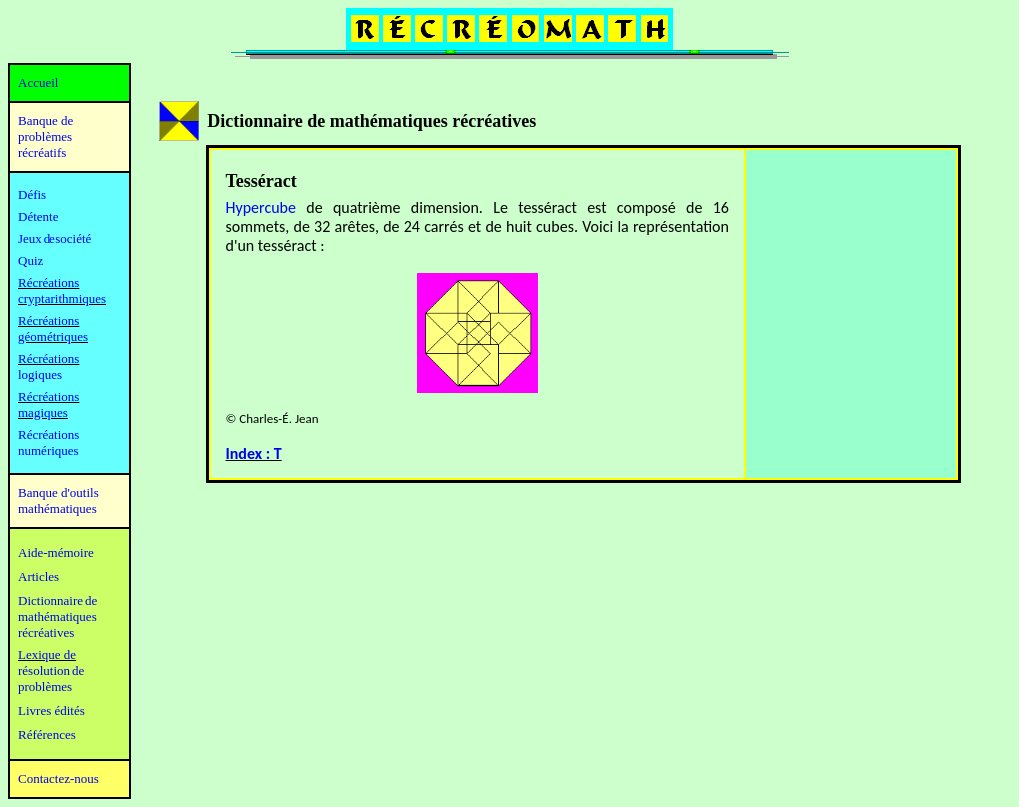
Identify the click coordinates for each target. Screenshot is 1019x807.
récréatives (46, 632)
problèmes (45, 686)
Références (47, 734)
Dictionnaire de (57, 600)
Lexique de (47, 654)
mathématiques (57, 616)
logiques (40, 374)
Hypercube (261, 207)
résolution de (51, 670)
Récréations (48, 358)
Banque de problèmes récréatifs (45, 136)
